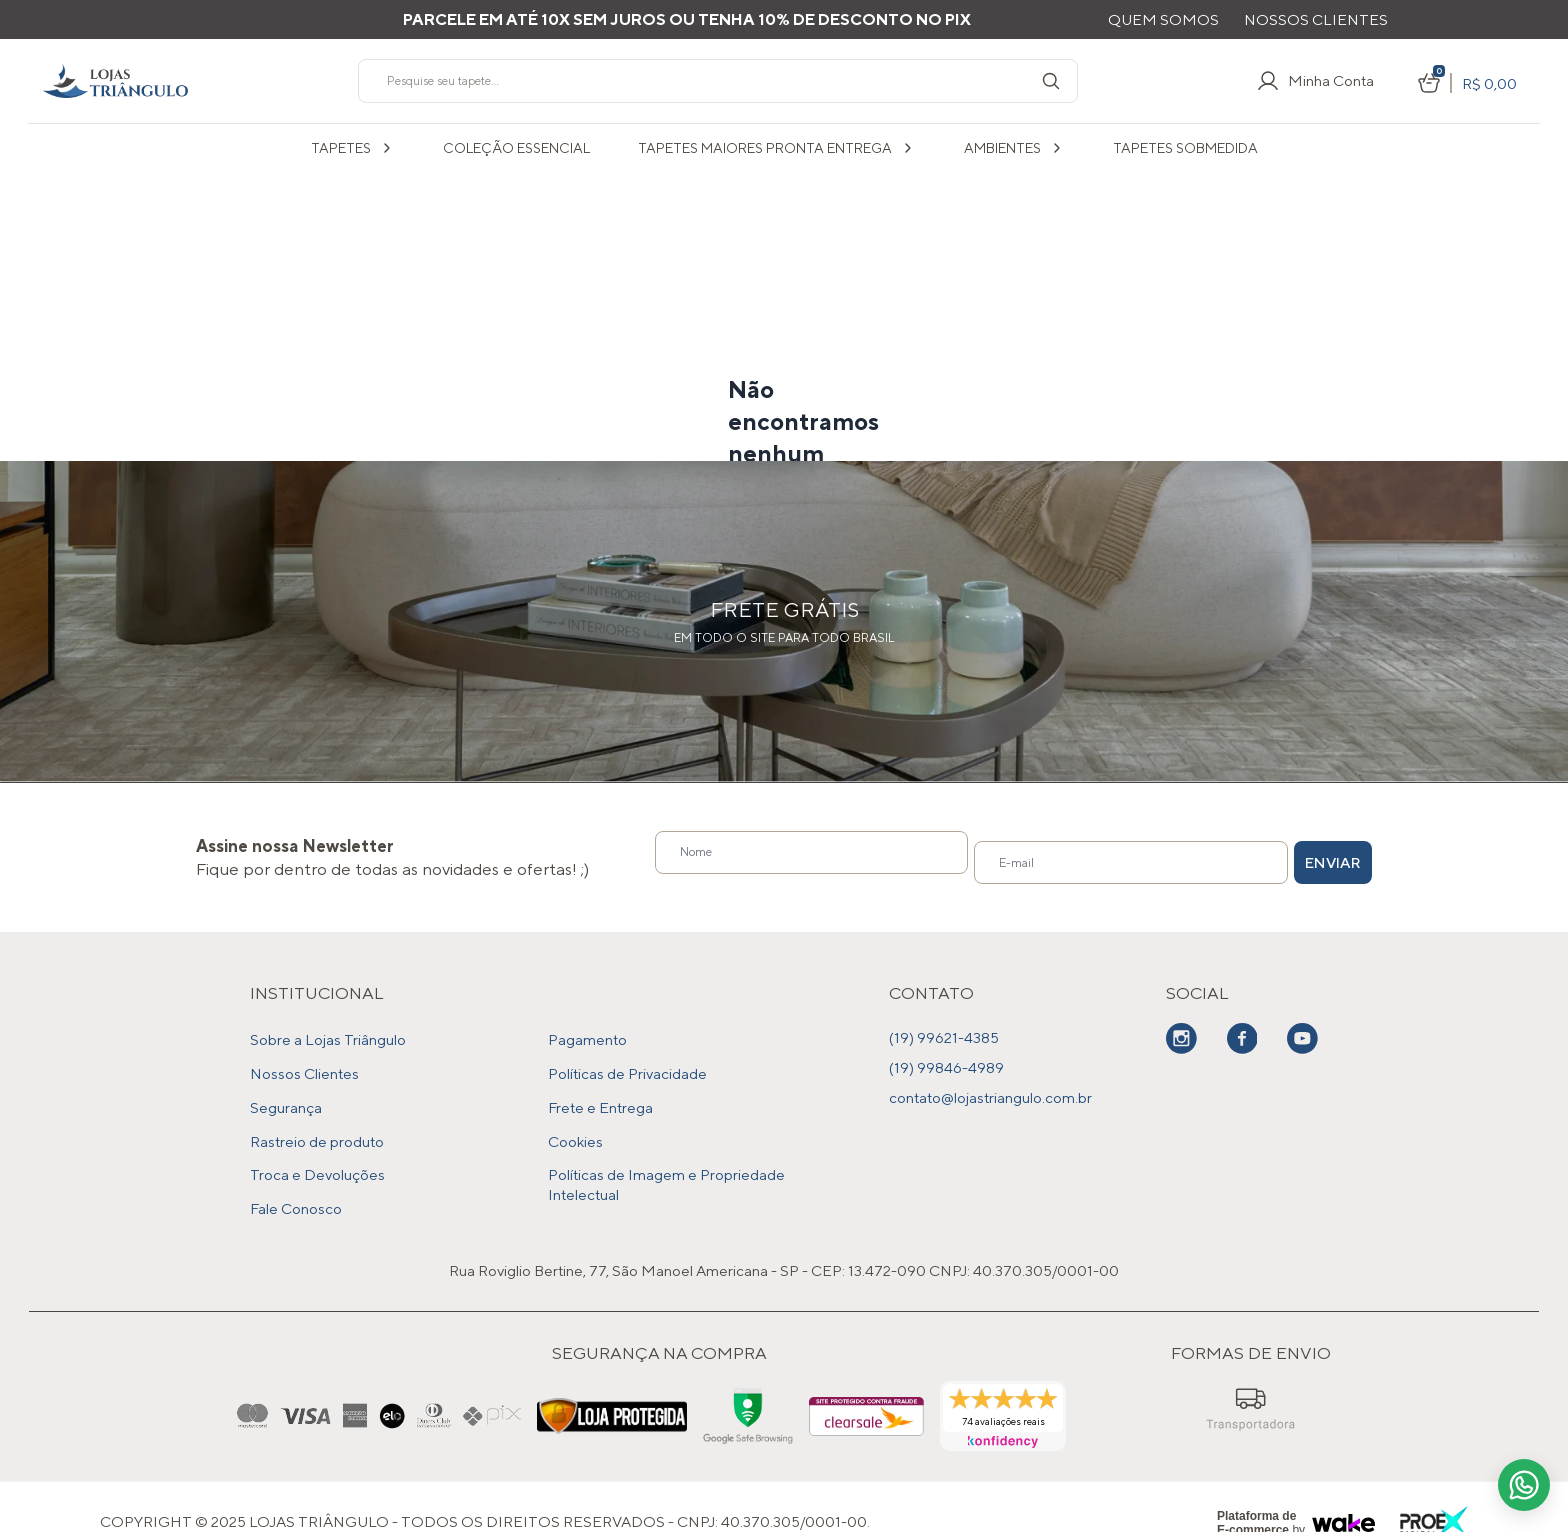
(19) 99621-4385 (944, 1030)
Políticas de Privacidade (627, 1060)
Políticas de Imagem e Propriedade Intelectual (666, 1160)
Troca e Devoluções (317, 1150)
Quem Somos (1163, 19)
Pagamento (587, 1030)
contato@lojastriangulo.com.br (990, 1090)
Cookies (575, 1120)
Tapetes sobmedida (1185, 148)
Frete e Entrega (600, 1090)
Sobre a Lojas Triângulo (328, 1030)
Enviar (1298, 853)
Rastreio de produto (317, 1120)
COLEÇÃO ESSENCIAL (516, 148)
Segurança (286, 1090)
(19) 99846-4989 (946, 1060)
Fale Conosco (296, 1180)
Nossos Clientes (1316, 19)
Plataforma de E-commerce (1256, 1493)
